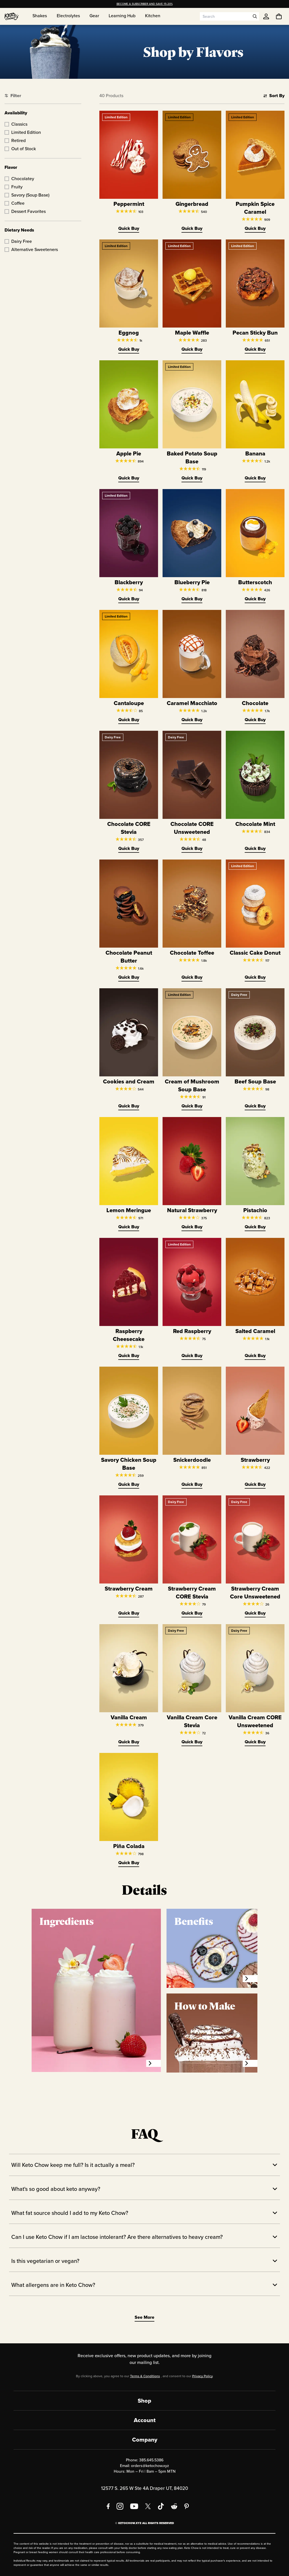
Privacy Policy (202, 2376)
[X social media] (148, 2506)
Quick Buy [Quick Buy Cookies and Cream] (128, 1106)
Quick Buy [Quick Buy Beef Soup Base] (255, 1106)
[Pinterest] (186, 2506)
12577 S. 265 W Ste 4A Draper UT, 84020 (144, 2488)
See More (144, 2317)
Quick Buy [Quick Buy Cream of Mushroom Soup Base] (191, 1106)
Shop (144, 2400)
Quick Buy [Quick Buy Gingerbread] (191, 228)
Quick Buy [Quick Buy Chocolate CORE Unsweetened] (191, 848)
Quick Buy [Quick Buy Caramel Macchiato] (191, 719)
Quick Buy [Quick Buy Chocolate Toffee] (191, 977)
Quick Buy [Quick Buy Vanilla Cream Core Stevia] (191, 1742)
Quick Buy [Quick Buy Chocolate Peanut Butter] (128, 977)
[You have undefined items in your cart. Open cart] (278, 16)
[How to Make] (250, 2063)
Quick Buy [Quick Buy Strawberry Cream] (128, 1613)
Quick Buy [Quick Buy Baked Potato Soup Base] (191, 478)
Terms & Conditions (145, 2376)
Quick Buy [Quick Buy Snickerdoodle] (191, 1484)
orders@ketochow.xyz (150, 2466)
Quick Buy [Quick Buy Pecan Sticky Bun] (255, 349)
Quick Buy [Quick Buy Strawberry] (255, 1484)
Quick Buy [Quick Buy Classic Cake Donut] (255, 977)
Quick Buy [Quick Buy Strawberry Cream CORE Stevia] (191, 1613)
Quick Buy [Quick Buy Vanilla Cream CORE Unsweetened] (255, 1742)
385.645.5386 (151, 2460)
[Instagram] (120, 2506)
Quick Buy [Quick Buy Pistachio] (255, 1226)
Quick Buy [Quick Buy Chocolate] (255, 719)
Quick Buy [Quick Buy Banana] (255, 478)
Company (144, 2439)
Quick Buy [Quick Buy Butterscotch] (255, 599)
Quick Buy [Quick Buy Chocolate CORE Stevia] (128, 848)
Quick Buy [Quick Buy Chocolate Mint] (255, 848)
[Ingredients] (153, 2063)
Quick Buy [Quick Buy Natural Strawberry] (191, 1226)
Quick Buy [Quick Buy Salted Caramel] (255, 1355)
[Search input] (225, 16)
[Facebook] (108, 2506)
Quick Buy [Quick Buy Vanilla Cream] (128, 1742)
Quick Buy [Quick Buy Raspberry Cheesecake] (128, 1355)
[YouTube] (134, 2506)
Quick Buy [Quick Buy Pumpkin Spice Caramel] (255, 228)
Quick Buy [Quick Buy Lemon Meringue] (128, 1226)
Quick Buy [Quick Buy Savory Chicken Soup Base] (128, 1484)
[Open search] (255, 16)
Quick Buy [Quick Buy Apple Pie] (128, 478)
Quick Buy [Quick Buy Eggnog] (128, 349)
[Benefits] (250, 1978)
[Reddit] (174, 2506)
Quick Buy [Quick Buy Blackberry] (128, 599)
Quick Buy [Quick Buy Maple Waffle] (191, 349)
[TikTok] (160, 2506)
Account (145, 2420)
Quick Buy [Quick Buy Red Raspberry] (191, 1355)
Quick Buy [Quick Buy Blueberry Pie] (191, 599)
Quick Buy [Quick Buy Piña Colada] (128, 1862)
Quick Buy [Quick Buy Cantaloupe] (128, 719)
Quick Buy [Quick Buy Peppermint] (128, 228)
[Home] (12, 16)
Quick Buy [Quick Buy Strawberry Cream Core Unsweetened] (255, 1613)
